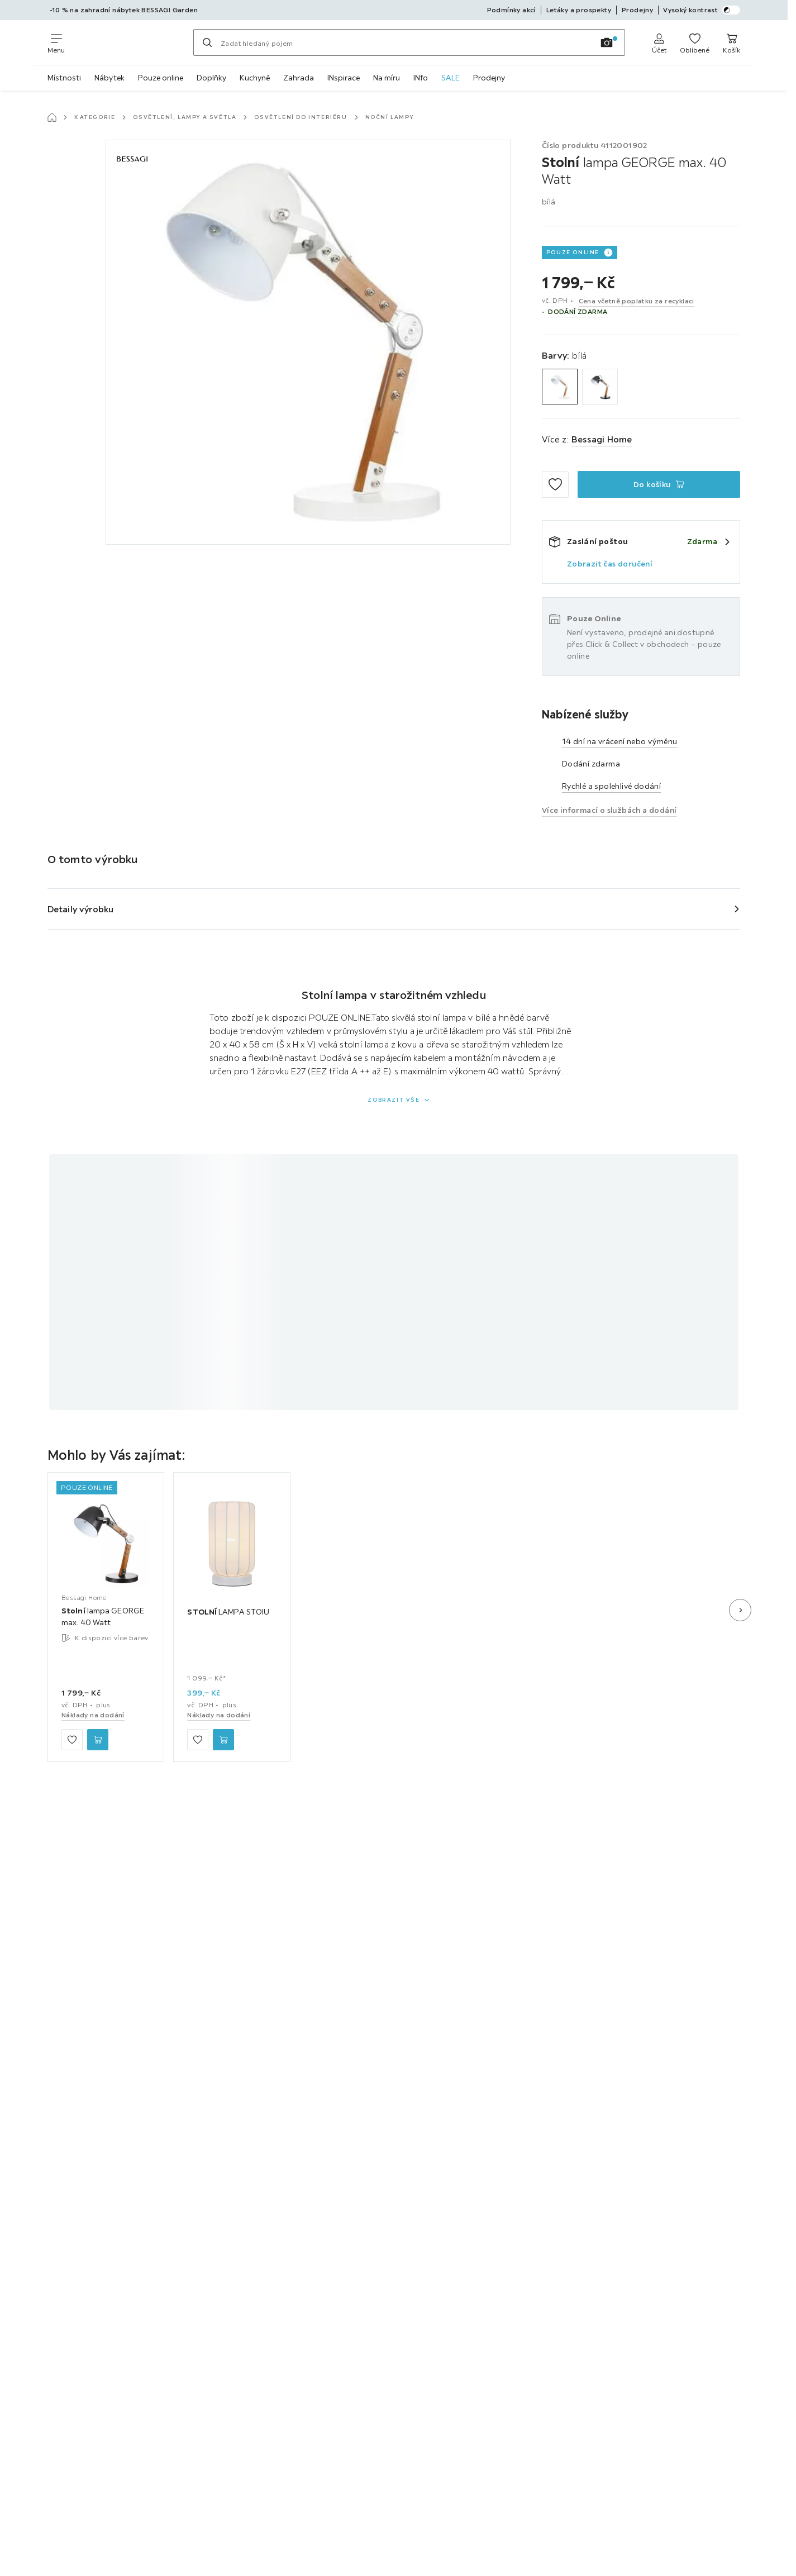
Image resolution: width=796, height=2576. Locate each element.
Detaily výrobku (80, 909)
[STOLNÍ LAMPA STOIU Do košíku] (223, 1739)
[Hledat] (207, 42)
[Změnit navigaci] (56, 42)
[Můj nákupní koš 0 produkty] (731, 42)
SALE (450, 78)
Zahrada (298, 78)
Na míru (386, 78)
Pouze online (160, 78)
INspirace (343, 78)
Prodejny (489, 78)
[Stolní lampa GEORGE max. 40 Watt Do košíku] (659, 484)
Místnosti (64, 78)
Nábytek (109, 78)
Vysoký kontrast (701, 10)
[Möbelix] (129, 42)
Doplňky (211, 78)
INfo (420, 78)
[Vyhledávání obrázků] (606, 42)
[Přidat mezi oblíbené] (555, 484)
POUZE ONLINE (572, 252)
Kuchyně (255, 78)
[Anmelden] (659, 42)
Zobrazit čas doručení (609, 564)
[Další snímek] (740, 1610)
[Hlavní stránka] (51, 117)
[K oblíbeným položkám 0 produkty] (694, 42)
